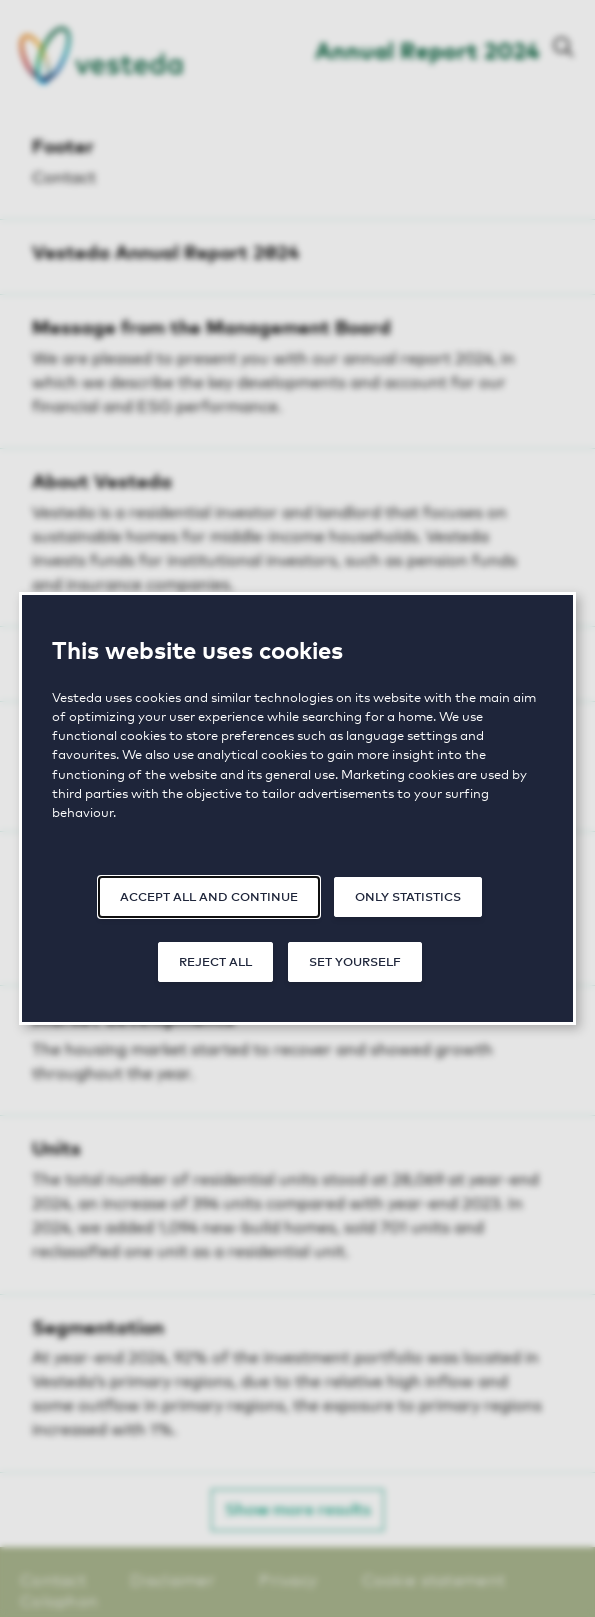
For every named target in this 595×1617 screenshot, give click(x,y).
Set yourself (355, 960)
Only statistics (408, 895)
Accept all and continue (209, 895)
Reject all (215, 960)
